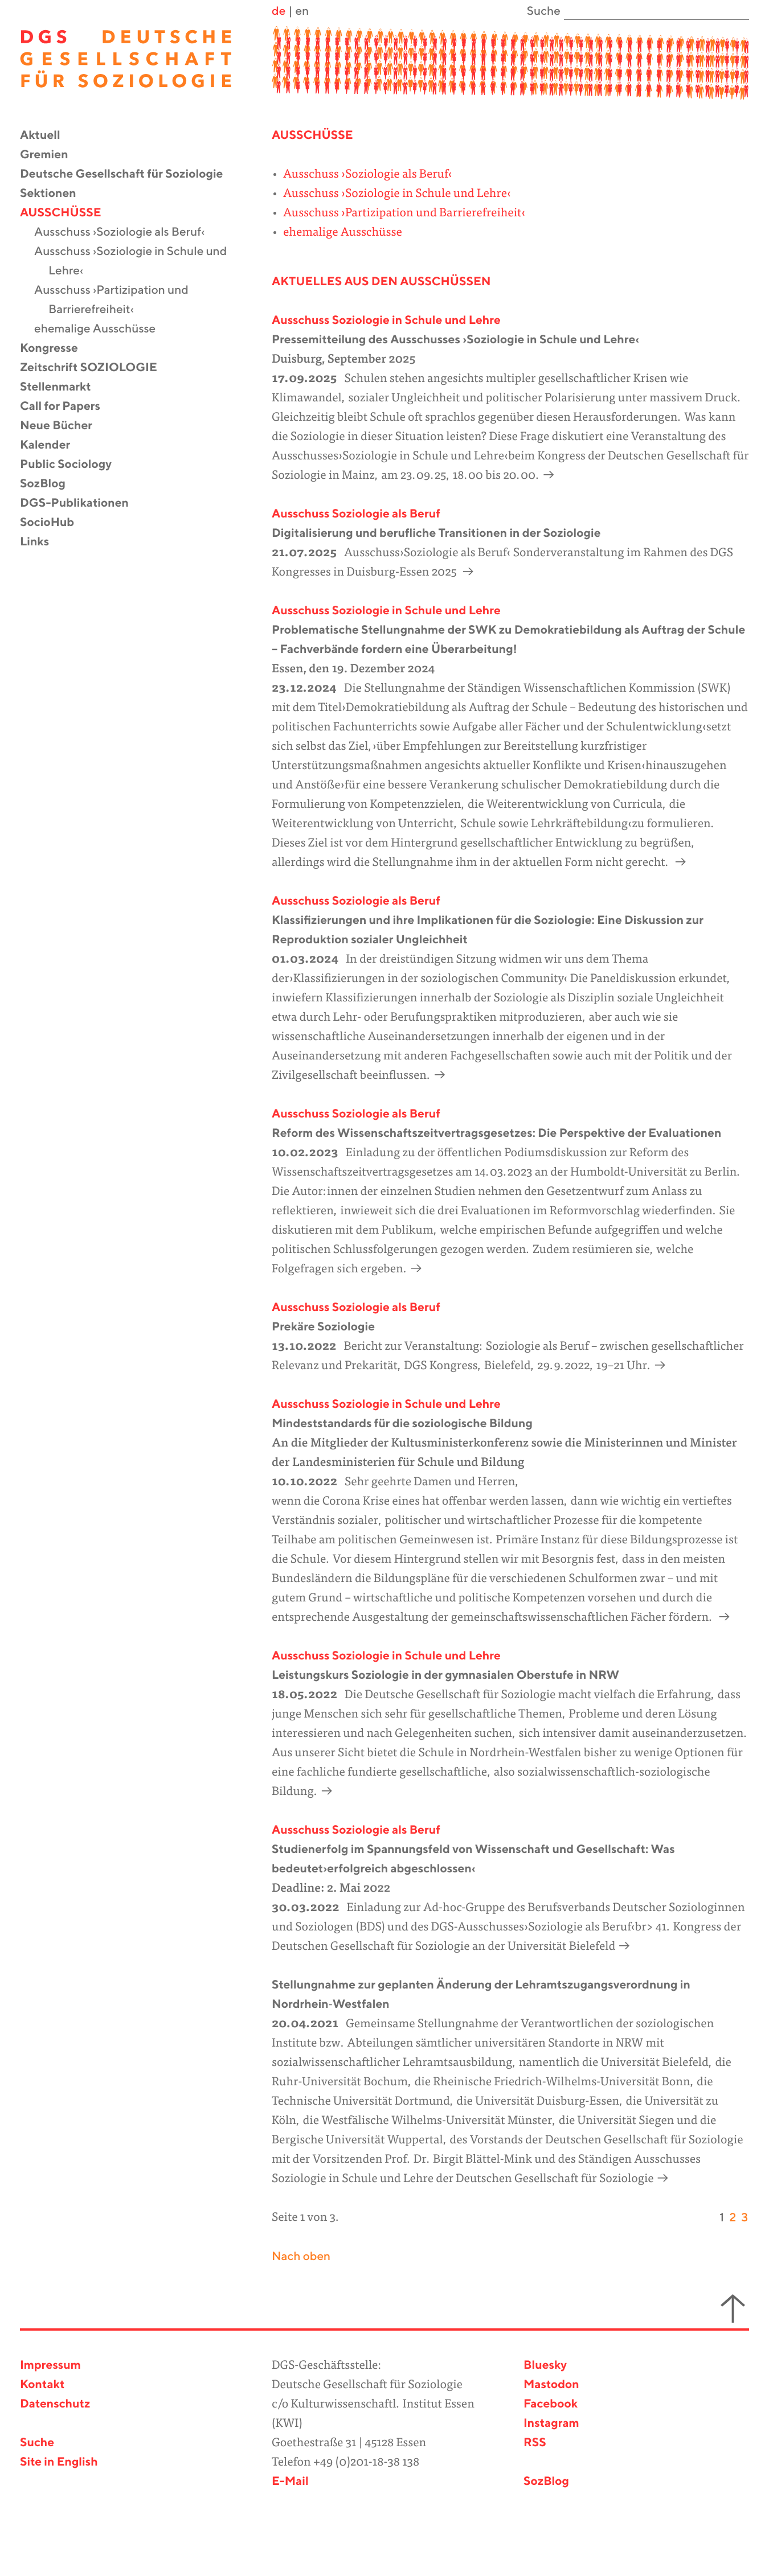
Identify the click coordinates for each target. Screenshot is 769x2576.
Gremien (51, 155)
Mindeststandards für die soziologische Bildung (402, 1424)
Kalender (52, 445)
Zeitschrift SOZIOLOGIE (95, 368)
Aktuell (47, 136)
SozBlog (50, 484)
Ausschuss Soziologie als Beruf (356, 514)
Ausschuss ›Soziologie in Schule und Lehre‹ (137, 261)
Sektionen (55, 194)
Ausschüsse (67, 213)
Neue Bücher (63, 426)
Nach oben (301, 2257)
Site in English (59, 2462)
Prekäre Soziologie (323, 1327)
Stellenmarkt (62, 387)
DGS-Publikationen (81, 504)
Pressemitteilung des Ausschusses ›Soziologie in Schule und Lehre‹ (455, 340)
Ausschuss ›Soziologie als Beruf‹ (126, 233)
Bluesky (545, 2366)
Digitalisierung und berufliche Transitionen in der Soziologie (436, 534)
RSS (534, 2443)
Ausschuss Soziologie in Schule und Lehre (386, 321)
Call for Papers (67, 407)
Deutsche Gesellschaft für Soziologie (128, 174)
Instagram (551, 2424)
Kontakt (42, 2385)
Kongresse (56, 349)
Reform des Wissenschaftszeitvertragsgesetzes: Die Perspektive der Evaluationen (496, 1134)
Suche (37, 2443)
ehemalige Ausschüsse (102, 329)
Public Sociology (73, 465)
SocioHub (54, 523)
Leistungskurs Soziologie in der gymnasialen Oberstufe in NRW (445, 1676)
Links (41, 542)
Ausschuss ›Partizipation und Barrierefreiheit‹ (118, 300)
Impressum (50, 2366)
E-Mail (290, 2482)
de (278, 12)
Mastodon (551, 2385)
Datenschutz (55, 2404)
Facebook (550, 2404)
